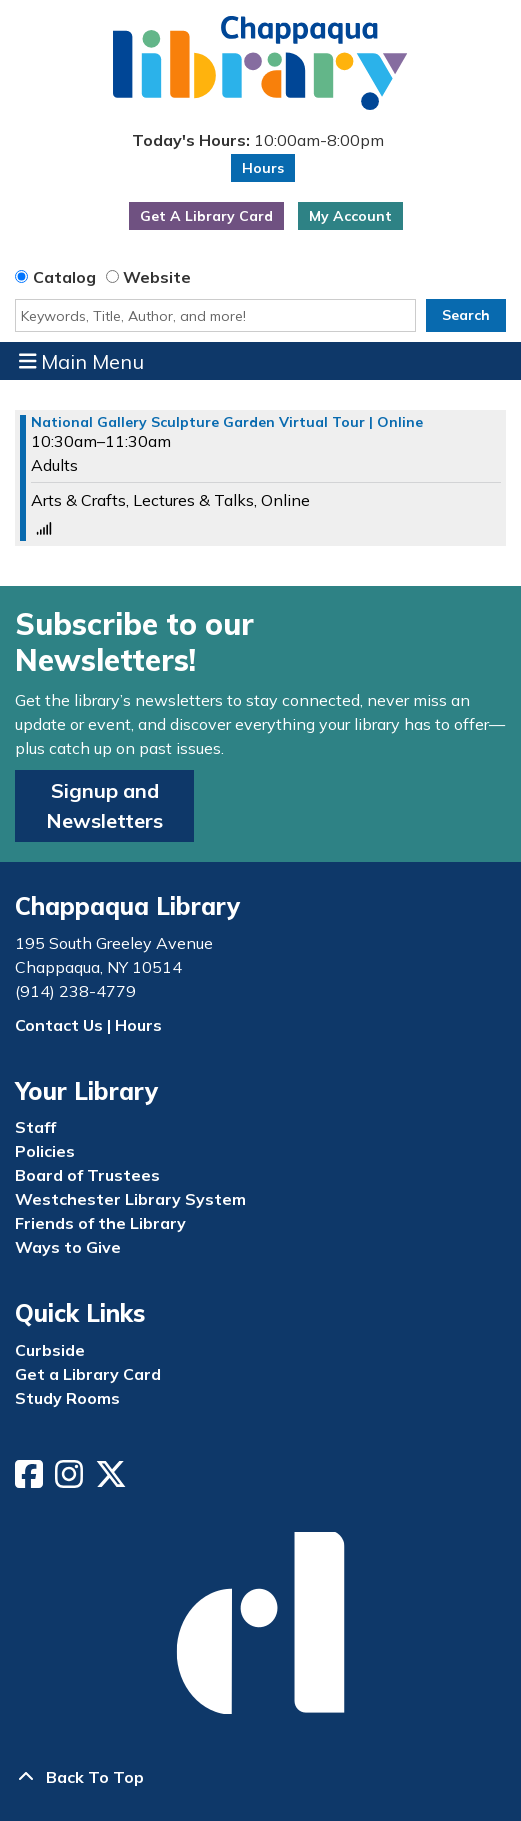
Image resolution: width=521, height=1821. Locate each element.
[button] (258, 139)
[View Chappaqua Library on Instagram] (71, 1480)
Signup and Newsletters (104, 805)
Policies (45, 1151)
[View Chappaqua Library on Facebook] (31, 1480)
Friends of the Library (100, 1223)
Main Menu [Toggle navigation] (82, 361)
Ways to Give (68, 1247)
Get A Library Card (206, 216)
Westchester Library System (130, 1199)
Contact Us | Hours (88, 1025)
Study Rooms (67, 1398)
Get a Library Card (88, 1374)
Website (157, 277)
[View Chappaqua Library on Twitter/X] (113, 1480)
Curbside (50, 1350)
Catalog (64, 277)
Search (466, 315)
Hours (263, 168)
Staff (35, 1127)
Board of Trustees (87, 1175)
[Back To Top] (260, 1777)
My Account (350, 216)
